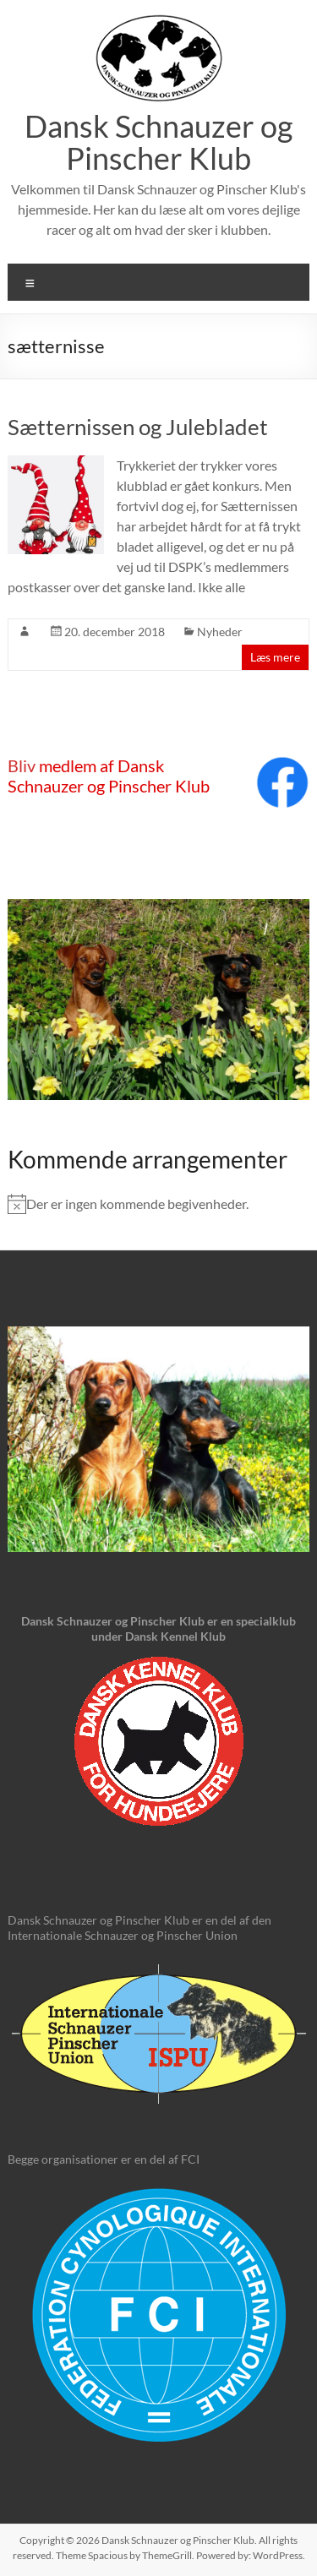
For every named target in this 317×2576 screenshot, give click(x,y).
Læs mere (275, 657)
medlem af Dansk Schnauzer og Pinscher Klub (109, 775)
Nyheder (220, 631)
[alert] (158, 1204)
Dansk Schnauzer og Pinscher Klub (158, 142)
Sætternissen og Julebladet (138, 426)
